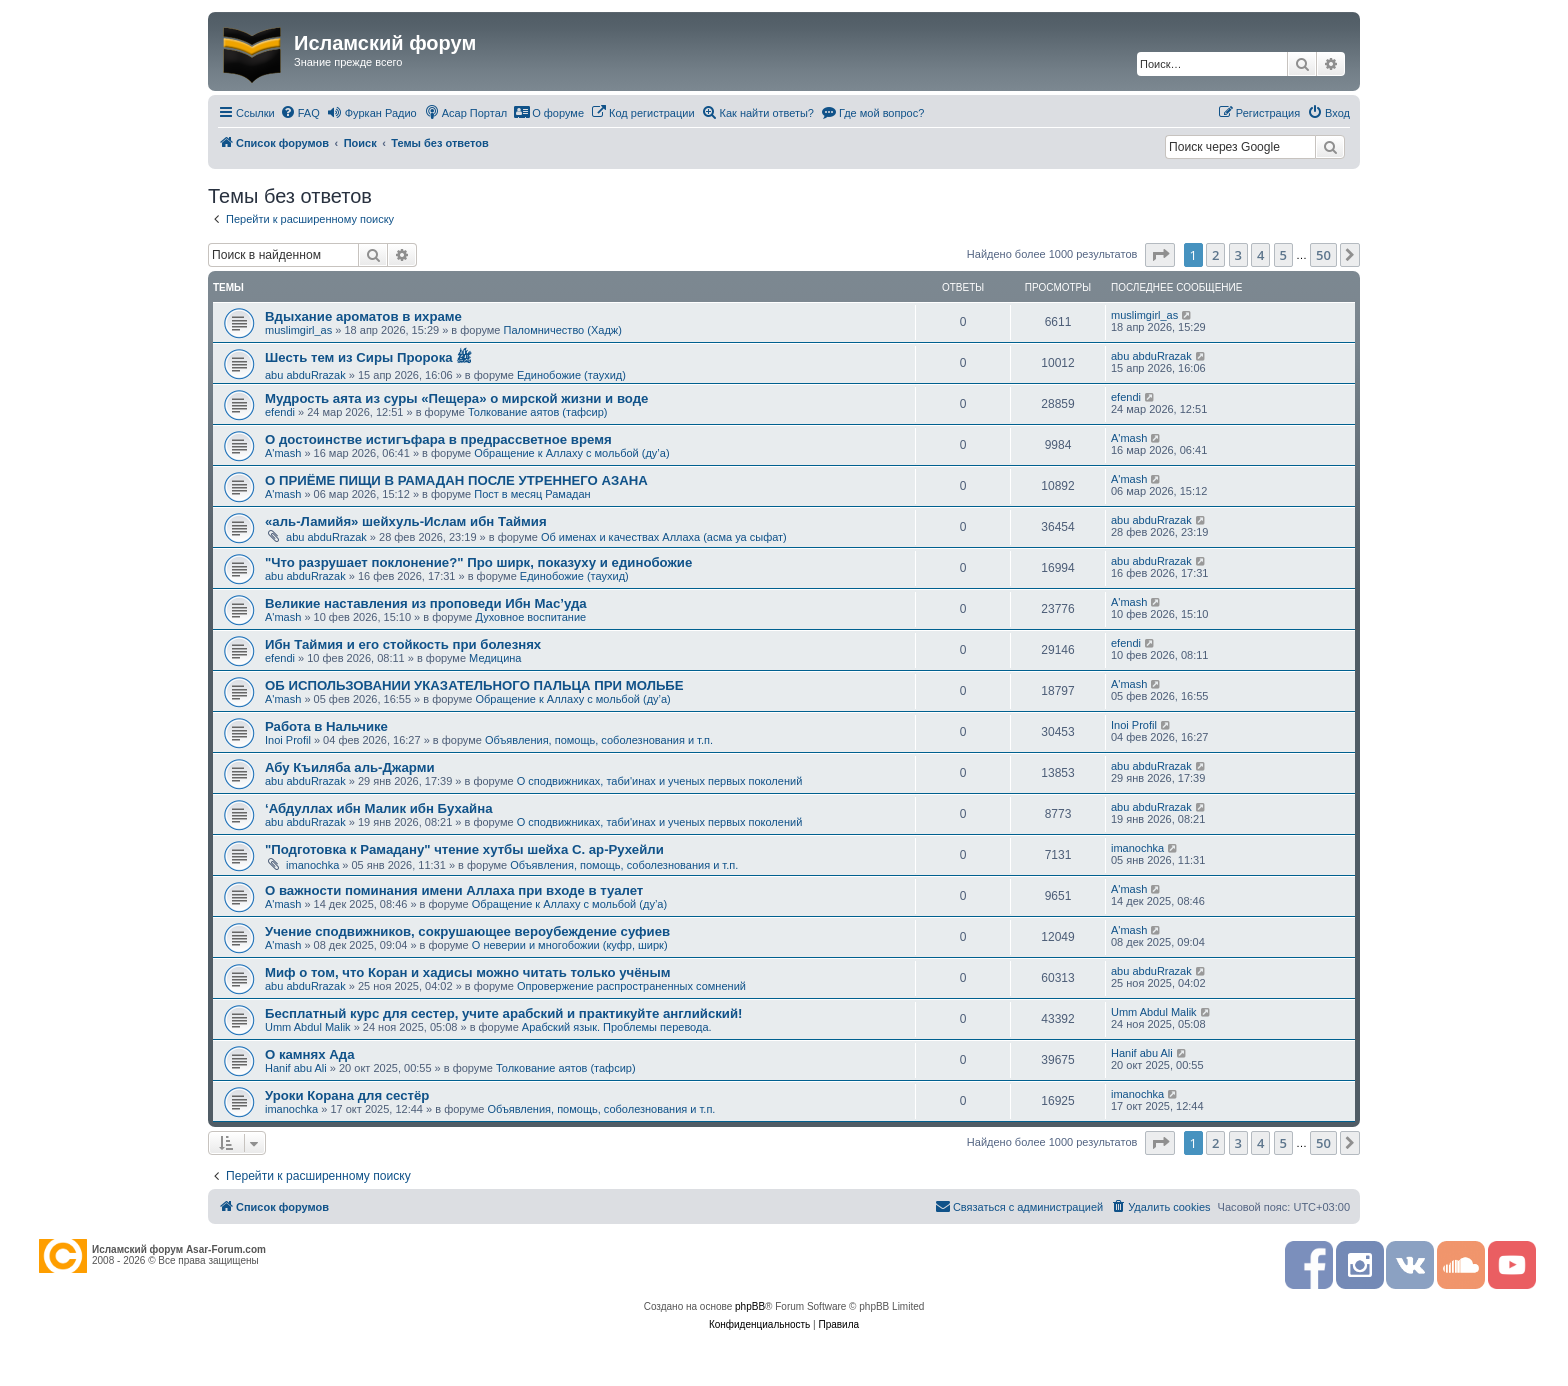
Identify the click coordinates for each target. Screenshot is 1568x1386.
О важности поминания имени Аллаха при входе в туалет (454, 890)
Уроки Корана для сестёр (347, 1095)
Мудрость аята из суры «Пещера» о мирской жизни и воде (456, 398)
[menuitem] (300, 113)
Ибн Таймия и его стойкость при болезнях (403, 644)
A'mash (283, 453)
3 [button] (1238, 255)
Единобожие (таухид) (571, 375)
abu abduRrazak (305, 375)
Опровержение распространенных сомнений (631, 986)
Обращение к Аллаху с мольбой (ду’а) (571, 453)
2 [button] (1215, 255)
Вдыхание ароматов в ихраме (363, 316)
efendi (280, 412)
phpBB (750, 1306)
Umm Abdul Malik (308, 1027)
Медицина (495, 658)
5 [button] (1283, 255)
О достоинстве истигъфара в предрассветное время (438, 439)
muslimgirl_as (298, 330)
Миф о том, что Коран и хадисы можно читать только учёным (467, 972)
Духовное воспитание (530, 617)
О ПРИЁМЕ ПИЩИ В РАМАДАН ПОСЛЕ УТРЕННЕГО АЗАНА (456, 480)
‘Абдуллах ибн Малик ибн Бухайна (378, 808)
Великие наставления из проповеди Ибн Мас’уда (426, 603)
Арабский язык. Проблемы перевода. (617, 1027)
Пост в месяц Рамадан (532, 494)
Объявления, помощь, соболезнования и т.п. (599, 740)
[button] (1160, 255)
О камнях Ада (310, 1054)
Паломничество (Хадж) (563, 330)
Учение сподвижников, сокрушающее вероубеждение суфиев (467, 931)
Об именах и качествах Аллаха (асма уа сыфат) (664, 537)
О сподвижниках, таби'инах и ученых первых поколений (660, 781)
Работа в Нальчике (326, 726)
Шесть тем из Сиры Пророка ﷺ (368, 357)
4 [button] (1260, 255)
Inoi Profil (288, 740)
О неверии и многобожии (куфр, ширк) (570, 945)
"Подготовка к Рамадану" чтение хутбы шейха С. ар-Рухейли (464, 849)
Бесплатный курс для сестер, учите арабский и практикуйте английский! (503, 1013)
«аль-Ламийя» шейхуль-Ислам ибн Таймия (406, 521)
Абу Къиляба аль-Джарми (350, 767)
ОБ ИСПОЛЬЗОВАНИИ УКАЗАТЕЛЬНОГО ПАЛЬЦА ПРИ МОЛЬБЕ (474, 685)
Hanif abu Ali (296, 1068)
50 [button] (1323, 255)
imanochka (312, 865)
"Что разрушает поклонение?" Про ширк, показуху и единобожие (478, 562)
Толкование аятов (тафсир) (538, 412)
